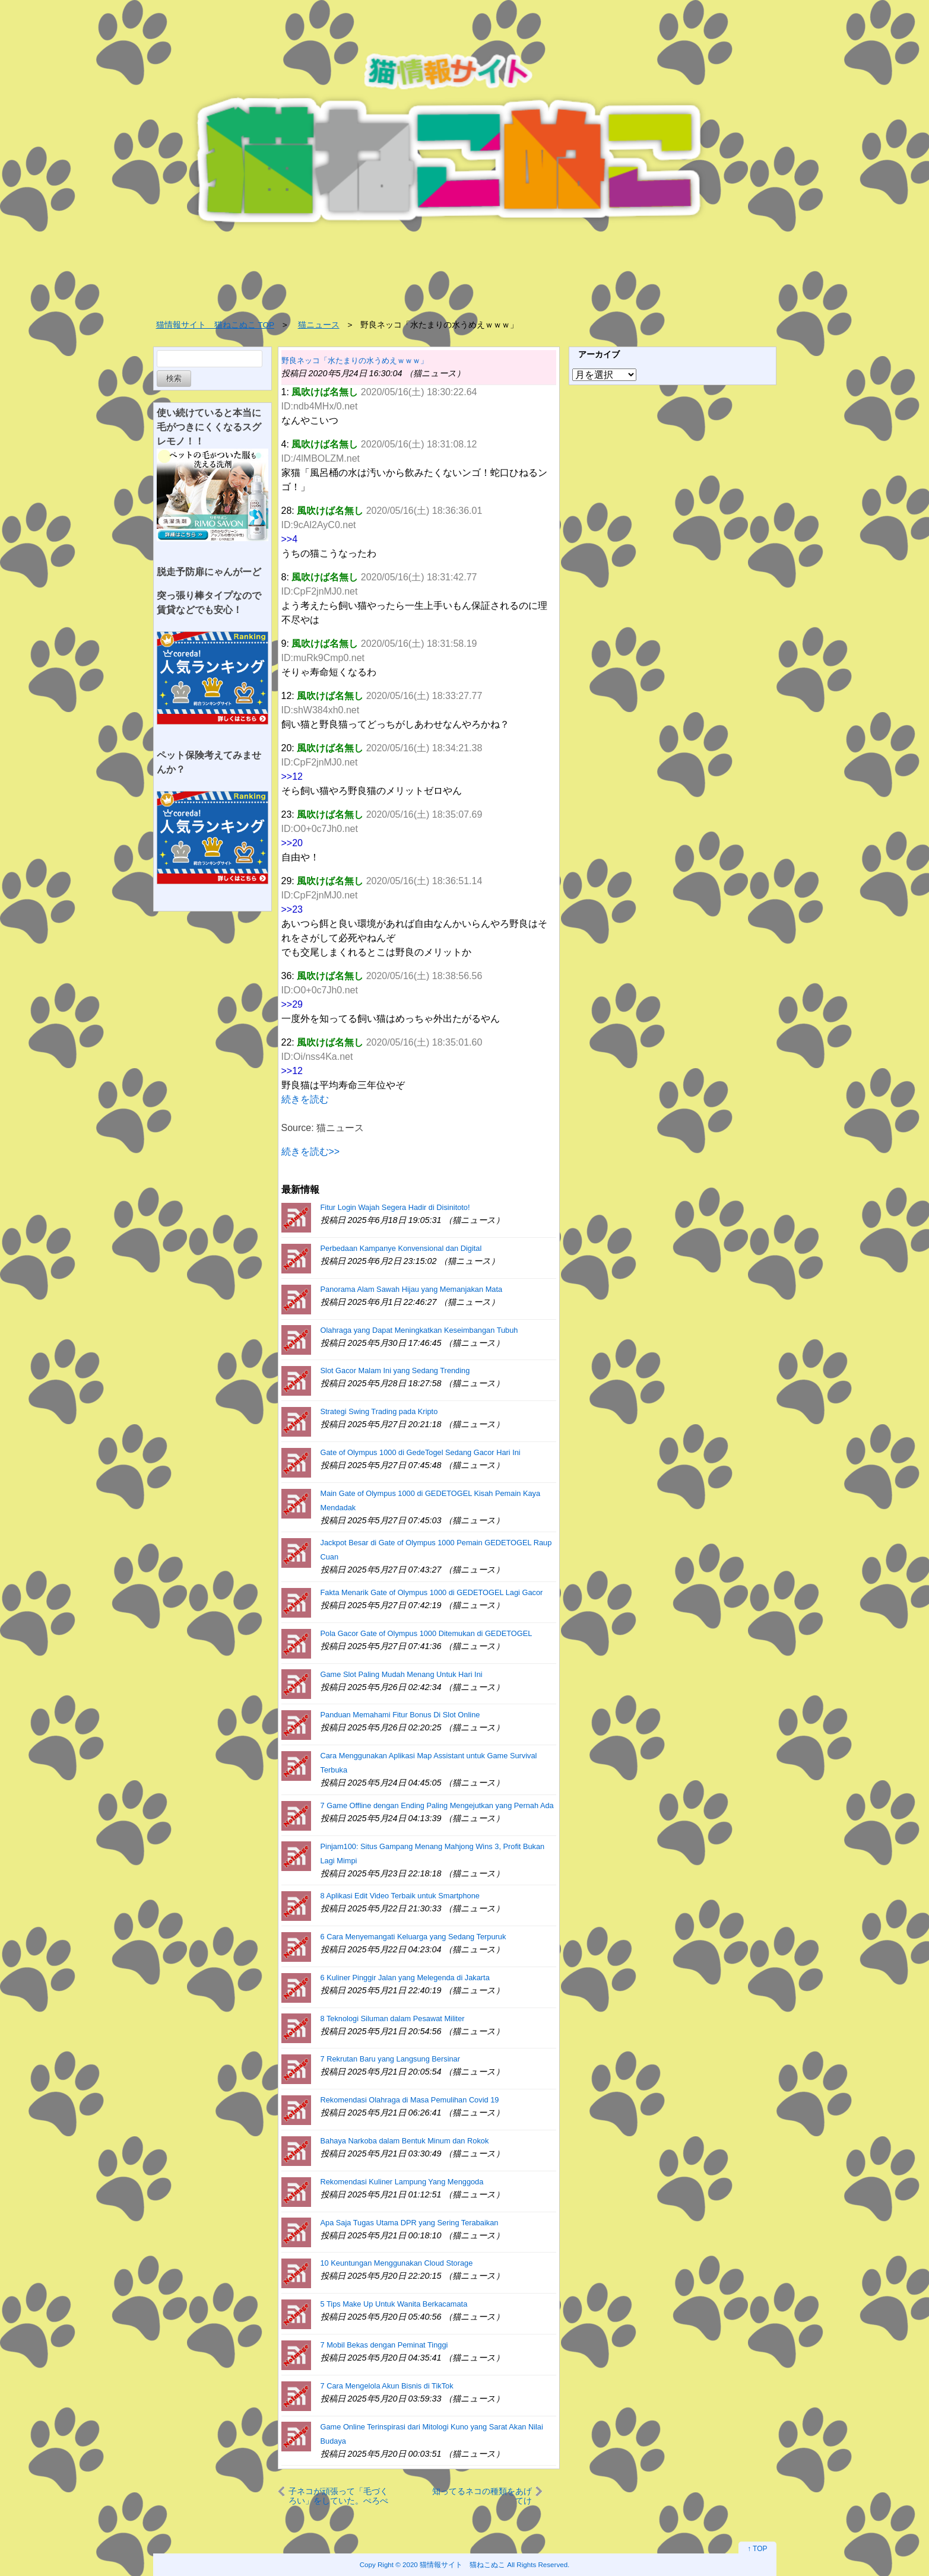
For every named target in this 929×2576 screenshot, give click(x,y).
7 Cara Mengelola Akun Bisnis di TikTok (387, 2385)
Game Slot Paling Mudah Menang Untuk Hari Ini (402, 1674)
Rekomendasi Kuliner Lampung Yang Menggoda (402, 2181)
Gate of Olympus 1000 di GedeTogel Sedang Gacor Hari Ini (421, 1452)
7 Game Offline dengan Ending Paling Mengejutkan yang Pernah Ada (437, 1805)
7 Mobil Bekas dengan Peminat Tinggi (384, 2344)
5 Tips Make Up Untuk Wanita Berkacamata (394, 2303)
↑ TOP (757, 2549)
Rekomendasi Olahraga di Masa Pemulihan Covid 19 (410, 2099)
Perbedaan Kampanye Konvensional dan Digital (401, 1248)
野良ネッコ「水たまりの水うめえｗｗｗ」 (354, 360)
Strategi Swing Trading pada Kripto (379, 1411)
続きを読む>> (310, 1151)
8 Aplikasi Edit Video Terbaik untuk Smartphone (400, 1895)
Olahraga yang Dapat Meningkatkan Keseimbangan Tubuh (419, 1330)
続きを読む (305, 1099)
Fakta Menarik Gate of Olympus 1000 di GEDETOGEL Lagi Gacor (432, 1592)
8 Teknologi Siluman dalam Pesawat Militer (393, 2018)
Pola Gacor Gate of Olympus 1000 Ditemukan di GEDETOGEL (426, 1633)
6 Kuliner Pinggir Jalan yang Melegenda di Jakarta (405, 1977)
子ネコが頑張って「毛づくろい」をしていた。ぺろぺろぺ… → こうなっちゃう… (338, 2495)
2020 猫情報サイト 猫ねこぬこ (453, 2564)
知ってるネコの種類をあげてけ (482, 2495)
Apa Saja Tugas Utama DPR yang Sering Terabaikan (410, 2222)
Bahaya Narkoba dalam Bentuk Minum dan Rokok (405, 2140)
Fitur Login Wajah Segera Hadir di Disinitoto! (395, 1207)
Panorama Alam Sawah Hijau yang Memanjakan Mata (412, 1289)
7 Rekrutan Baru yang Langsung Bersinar (390, 2058)
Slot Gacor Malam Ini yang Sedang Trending (395, 1370)
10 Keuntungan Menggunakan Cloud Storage (397, 2263)
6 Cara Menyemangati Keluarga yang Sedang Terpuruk (413, 1936)
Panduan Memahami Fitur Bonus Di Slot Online (400, 1714)
